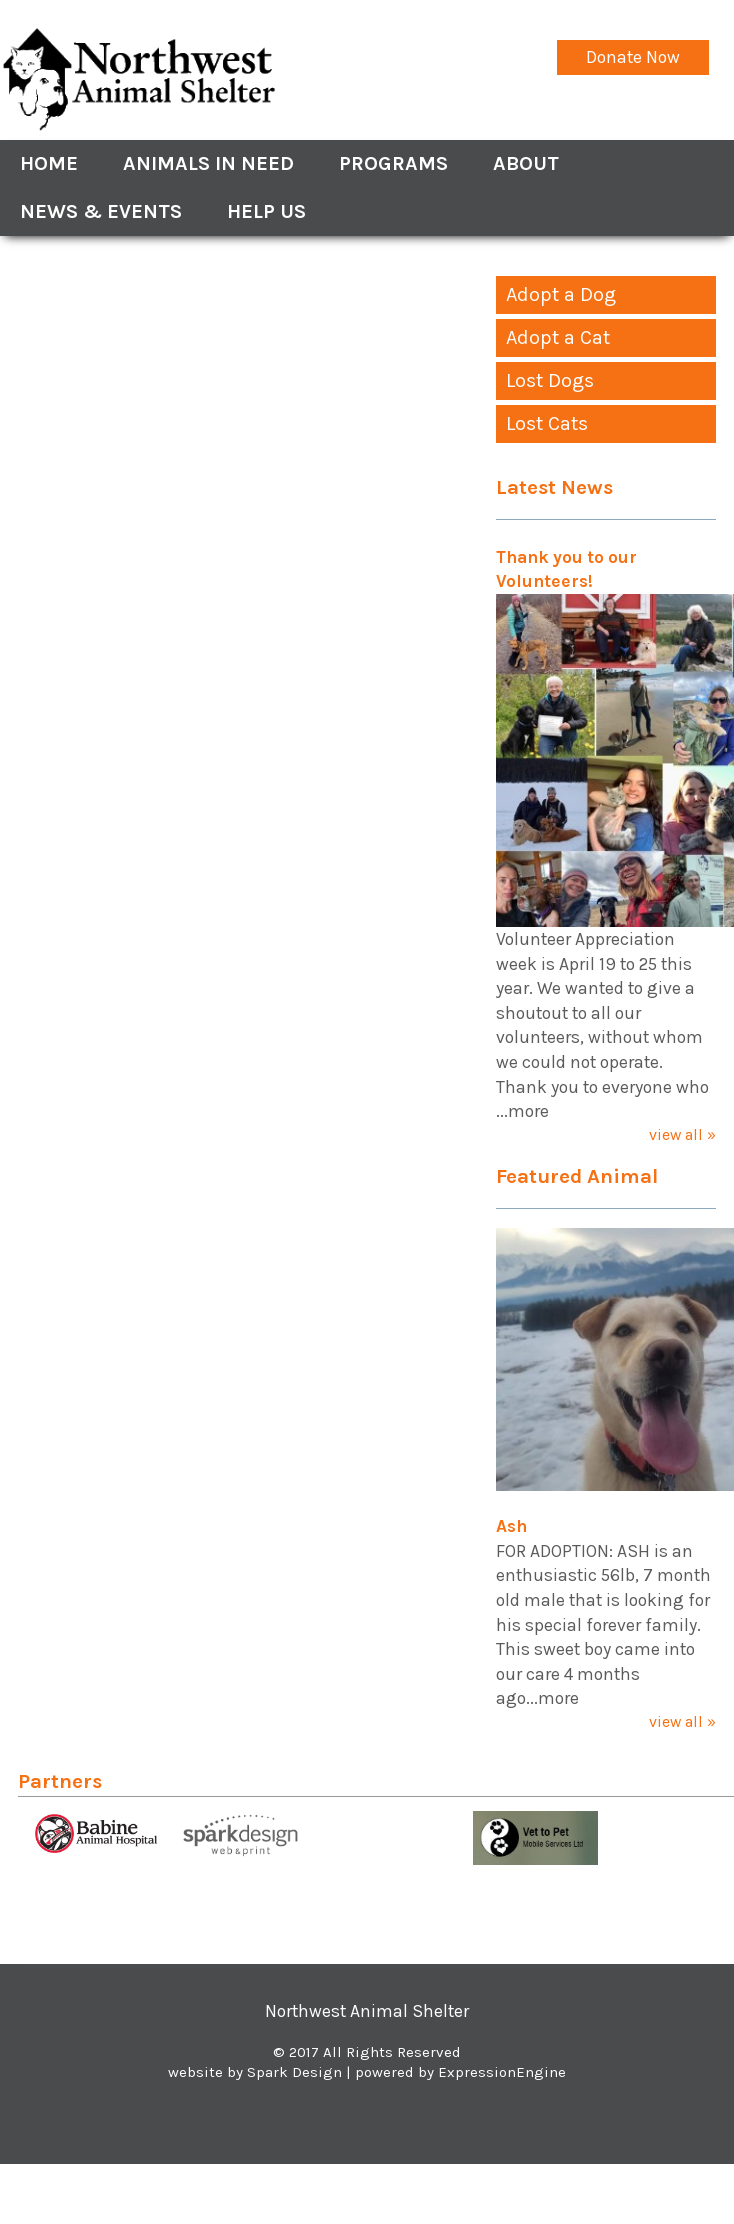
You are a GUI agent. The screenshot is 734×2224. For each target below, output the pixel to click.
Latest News (554, 487)
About (526, 163)
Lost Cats (547, 423)
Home (49, 163)
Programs (393, 163)
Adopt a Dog (561, 294)
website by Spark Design (255, 2072)
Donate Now (633, 57)
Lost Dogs (550, 380)
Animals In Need (208, 163)
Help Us (266, 211)
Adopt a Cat (558, 337)
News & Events (101, 211)
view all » (682, 1134)
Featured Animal (577, 1176)
